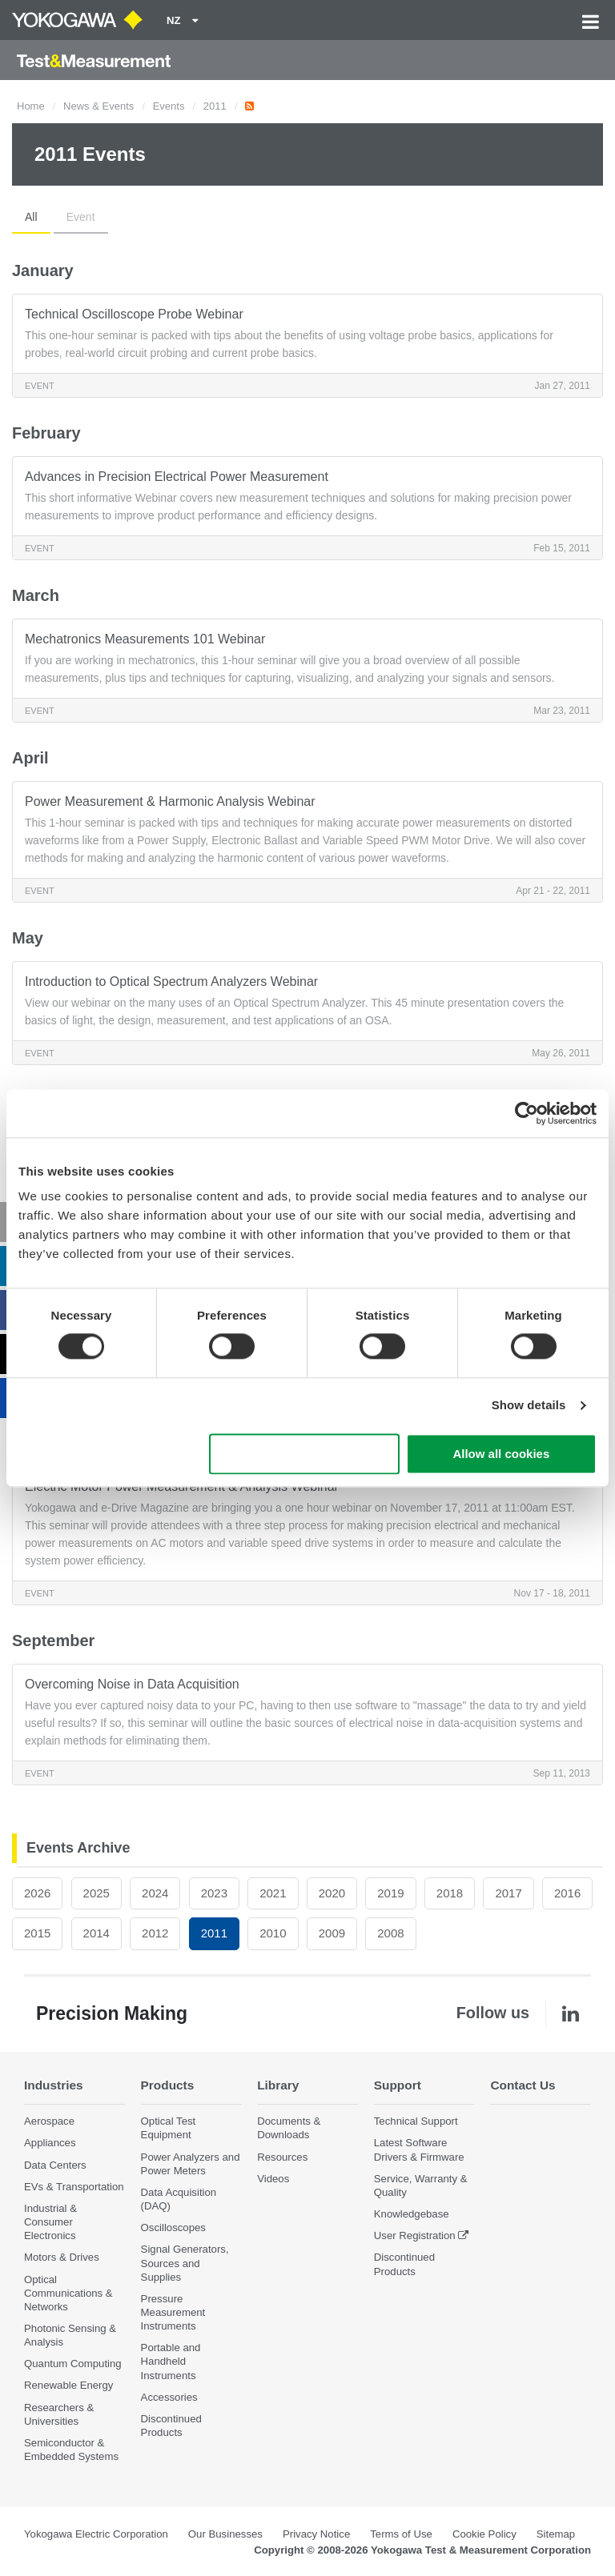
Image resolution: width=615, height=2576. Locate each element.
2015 (37, 1933)
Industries (53, 2085)
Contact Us (522, 2085)
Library (278, 2085)
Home (31, 106)
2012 (155, 1933)
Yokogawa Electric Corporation (96, 2534)
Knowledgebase (411, 2214)
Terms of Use (401, 2534)
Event (80, 216)
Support (397, 2085)
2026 (37, 1893)
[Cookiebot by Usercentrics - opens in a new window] (526, 1113)
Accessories (169, 2397)
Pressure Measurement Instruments (173, 2312)
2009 (332, 1933)
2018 (449, 1893)
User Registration (415, 2235)
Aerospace (49, 2121)
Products (168, 2085)
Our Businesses (225, 2534)
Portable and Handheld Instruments (171, 2361)
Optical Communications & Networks (68, 2293)
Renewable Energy (68, 2385)
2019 (390, 1893)
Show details (529, 1405)
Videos (273, 2179)
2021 (272, 1893)
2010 (272, 1933)
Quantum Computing (73, 2364)
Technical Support (416, 2121)
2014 (96, 1933)
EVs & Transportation (74, 2187)
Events (169, 106)
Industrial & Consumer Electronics (50, 2221)
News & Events (98, 106)
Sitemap (556, 2534)
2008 (390, 1933)
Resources (282, 2157)
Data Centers (55, 2165)
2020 (332, 1893)
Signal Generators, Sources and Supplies (185, 2262)
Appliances (50, 2143)
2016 (567, 1893)
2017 (508, 1893)
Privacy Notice (316, 2534)
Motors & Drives (61, 2257)
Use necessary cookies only (304, 1453)
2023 (214, 1893)
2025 (96, 1893)
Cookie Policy (484, 2534)
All (31, 216)
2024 (155, 1893)
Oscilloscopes (173, 2227)
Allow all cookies (500, 1453)
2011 (215, 106)
